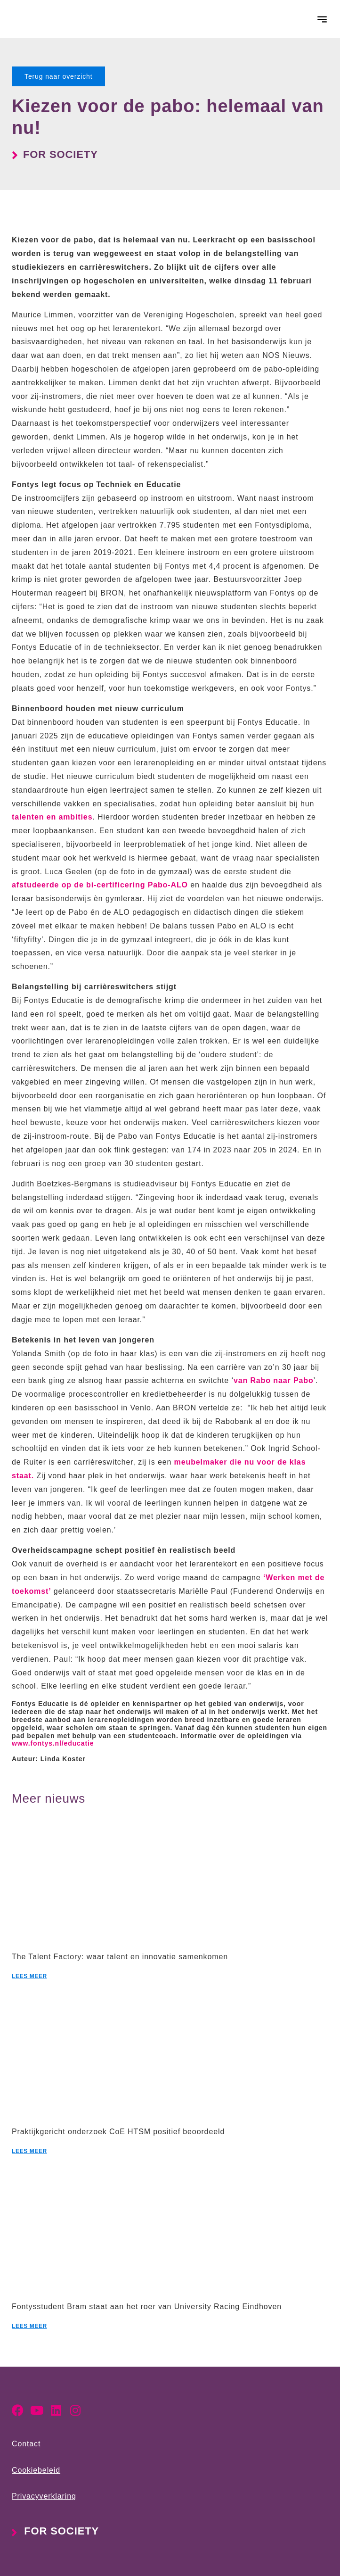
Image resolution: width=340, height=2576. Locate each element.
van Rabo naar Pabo (274, 1380)
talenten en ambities (52, 817)
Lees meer (29, 1976)
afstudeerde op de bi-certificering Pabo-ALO (100, 885)
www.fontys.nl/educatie (53, 1743)
